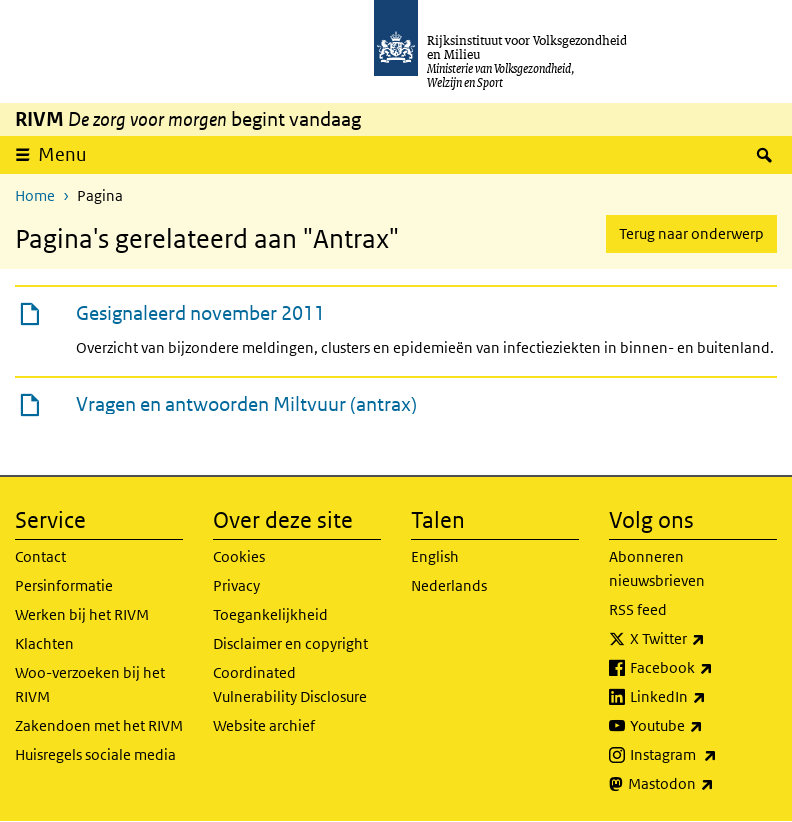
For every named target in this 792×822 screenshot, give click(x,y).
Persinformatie (64, 585)
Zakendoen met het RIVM (99, 725)
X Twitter (703, 639)
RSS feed (638, 609)
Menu (69, 154)
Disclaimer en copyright (290, 643)
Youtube (703, 726)
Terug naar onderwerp (691, 233)
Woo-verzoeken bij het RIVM (90, 684)
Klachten (44, 643)
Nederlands (449, 585)
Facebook (703, 668)
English (435, 556)
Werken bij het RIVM (82, 614)
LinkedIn (703, 697)
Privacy (236, 585)
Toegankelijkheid (270, 614)
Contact (40, 556)
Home (35, 195)
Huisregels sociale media (95, 754)
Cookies (239, 556)
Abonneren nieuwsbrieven (657, 568)
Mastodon (702, 784)
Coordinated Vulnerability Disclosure (290, 684)
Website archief (264, 725)
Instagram (703, 755)
